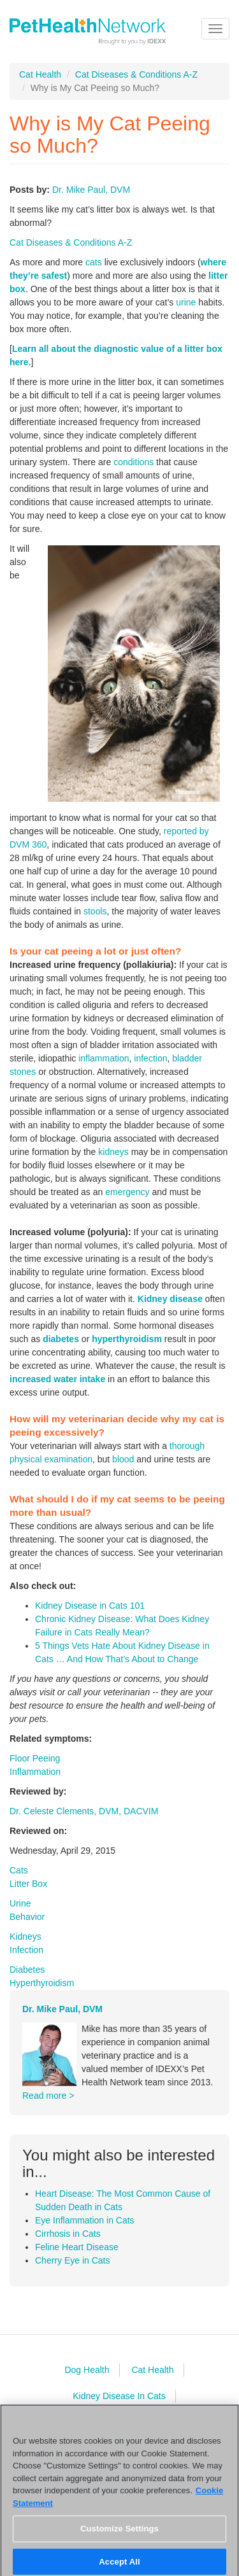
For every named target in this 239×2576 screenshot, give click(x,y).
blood (123, 1459)
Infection (26, 1950)
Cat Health (40, 74)
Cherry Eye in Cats (72, 2260)
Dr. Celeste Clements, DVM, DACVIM (84, 1811)
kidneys (113, 1152)
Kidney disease (170, 1299)
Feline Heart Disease (77, 2247)
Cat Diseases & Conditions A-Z (136, 74)
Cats (19, 1870)
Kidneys (25, 1936)
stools (95, 911)
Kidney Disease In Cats (119, 2396)
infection (150, 1058)
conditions (133, 462)
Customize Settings (119, 2534)
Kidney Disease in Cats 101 (90, 1605)
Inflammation (35, 1772)
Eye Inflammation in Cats (84, 2220)
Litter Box (28, 1884)
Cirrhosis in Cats (68, 2234)
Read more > (48, 2095)
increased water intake (57, 1379)
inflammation (103, 1058)
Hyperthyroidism (42, 1983)
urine (186, 302)
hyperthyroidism (127, 1339)
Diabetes (27, 1969)
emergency (127, 1192)
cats (93, 262)
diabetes (61, 1339)
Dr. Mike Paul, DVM (91, 190)
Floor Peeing (35, 1758)
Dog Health (86, 2370)
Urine (20, 1903)
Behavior (27, 1917)
